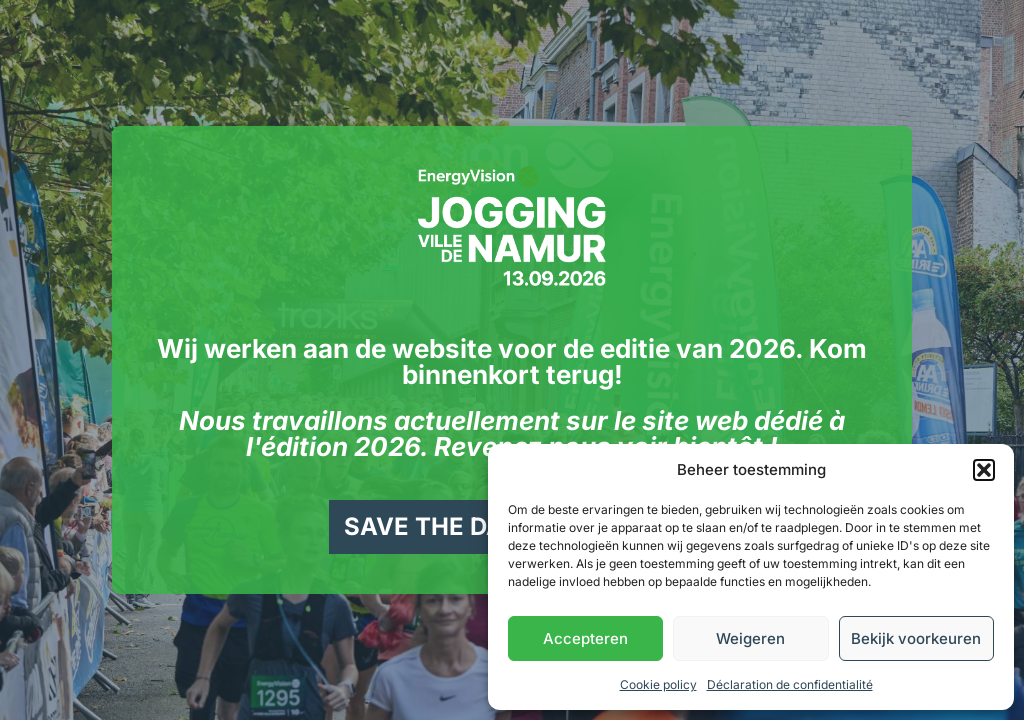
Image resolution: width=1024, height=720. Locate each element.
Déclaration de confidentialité (790, 684)
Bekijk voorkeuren (916, 638)
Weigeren (750, 638)
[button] (984, 470)
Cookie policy (658, 684)
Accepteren (585, 638)
